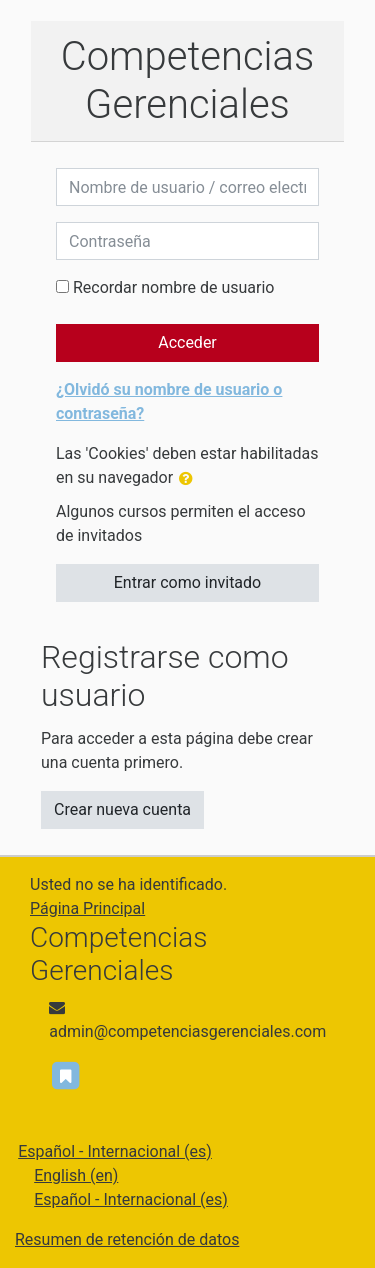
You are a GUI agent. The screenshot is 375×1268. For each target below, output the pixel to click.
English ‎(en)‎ (76, 1175)
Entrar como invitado (187, 582)
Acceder (187, 342)
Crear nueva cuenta (122, 809)
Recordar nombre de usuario (173, 287)
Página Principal (87, 908)
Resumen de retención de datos (127, 1239)
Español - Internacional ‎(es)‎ (115, 1151)
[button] (190, 479)
